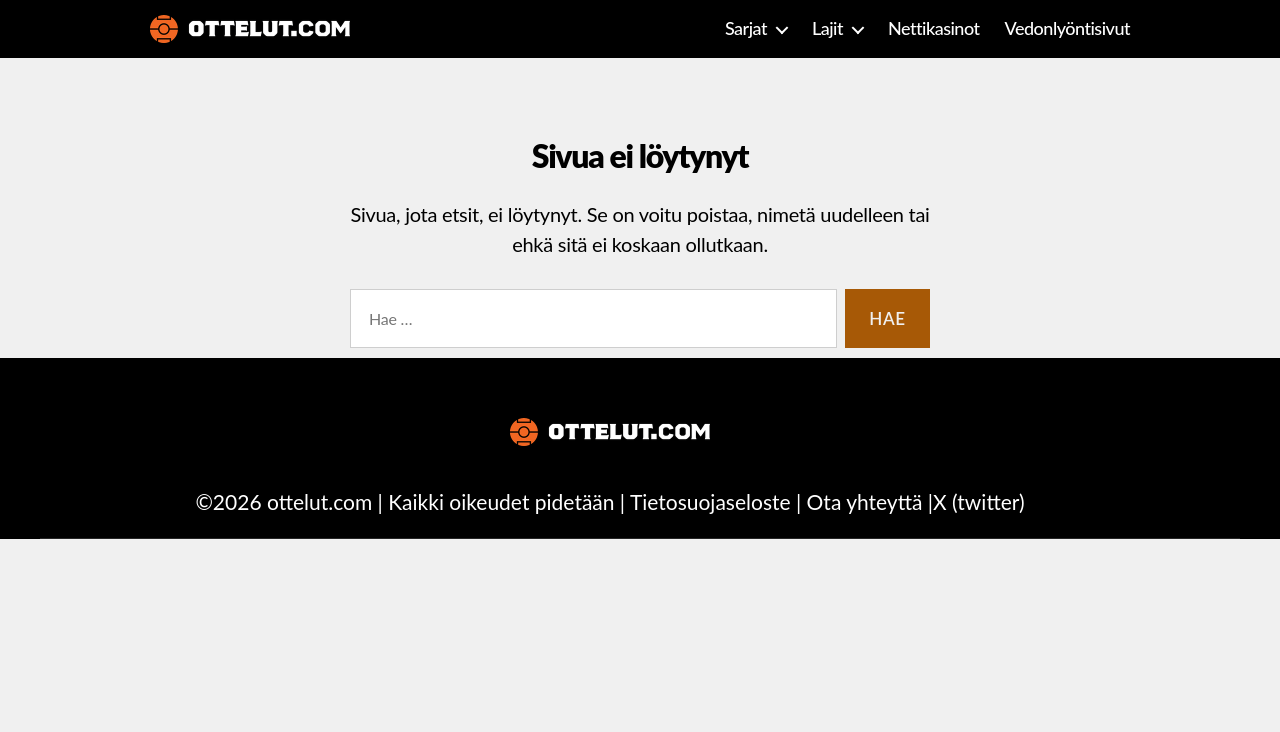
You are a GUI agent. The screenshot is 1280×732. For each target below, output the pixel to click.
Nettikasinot (934, 28)
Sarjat (746, 28)
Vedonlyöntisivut (1067, 28)
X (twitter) (978, 501)
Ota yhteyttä (865, 501)
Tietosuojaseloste (710, 501)
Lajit (827, 28)
